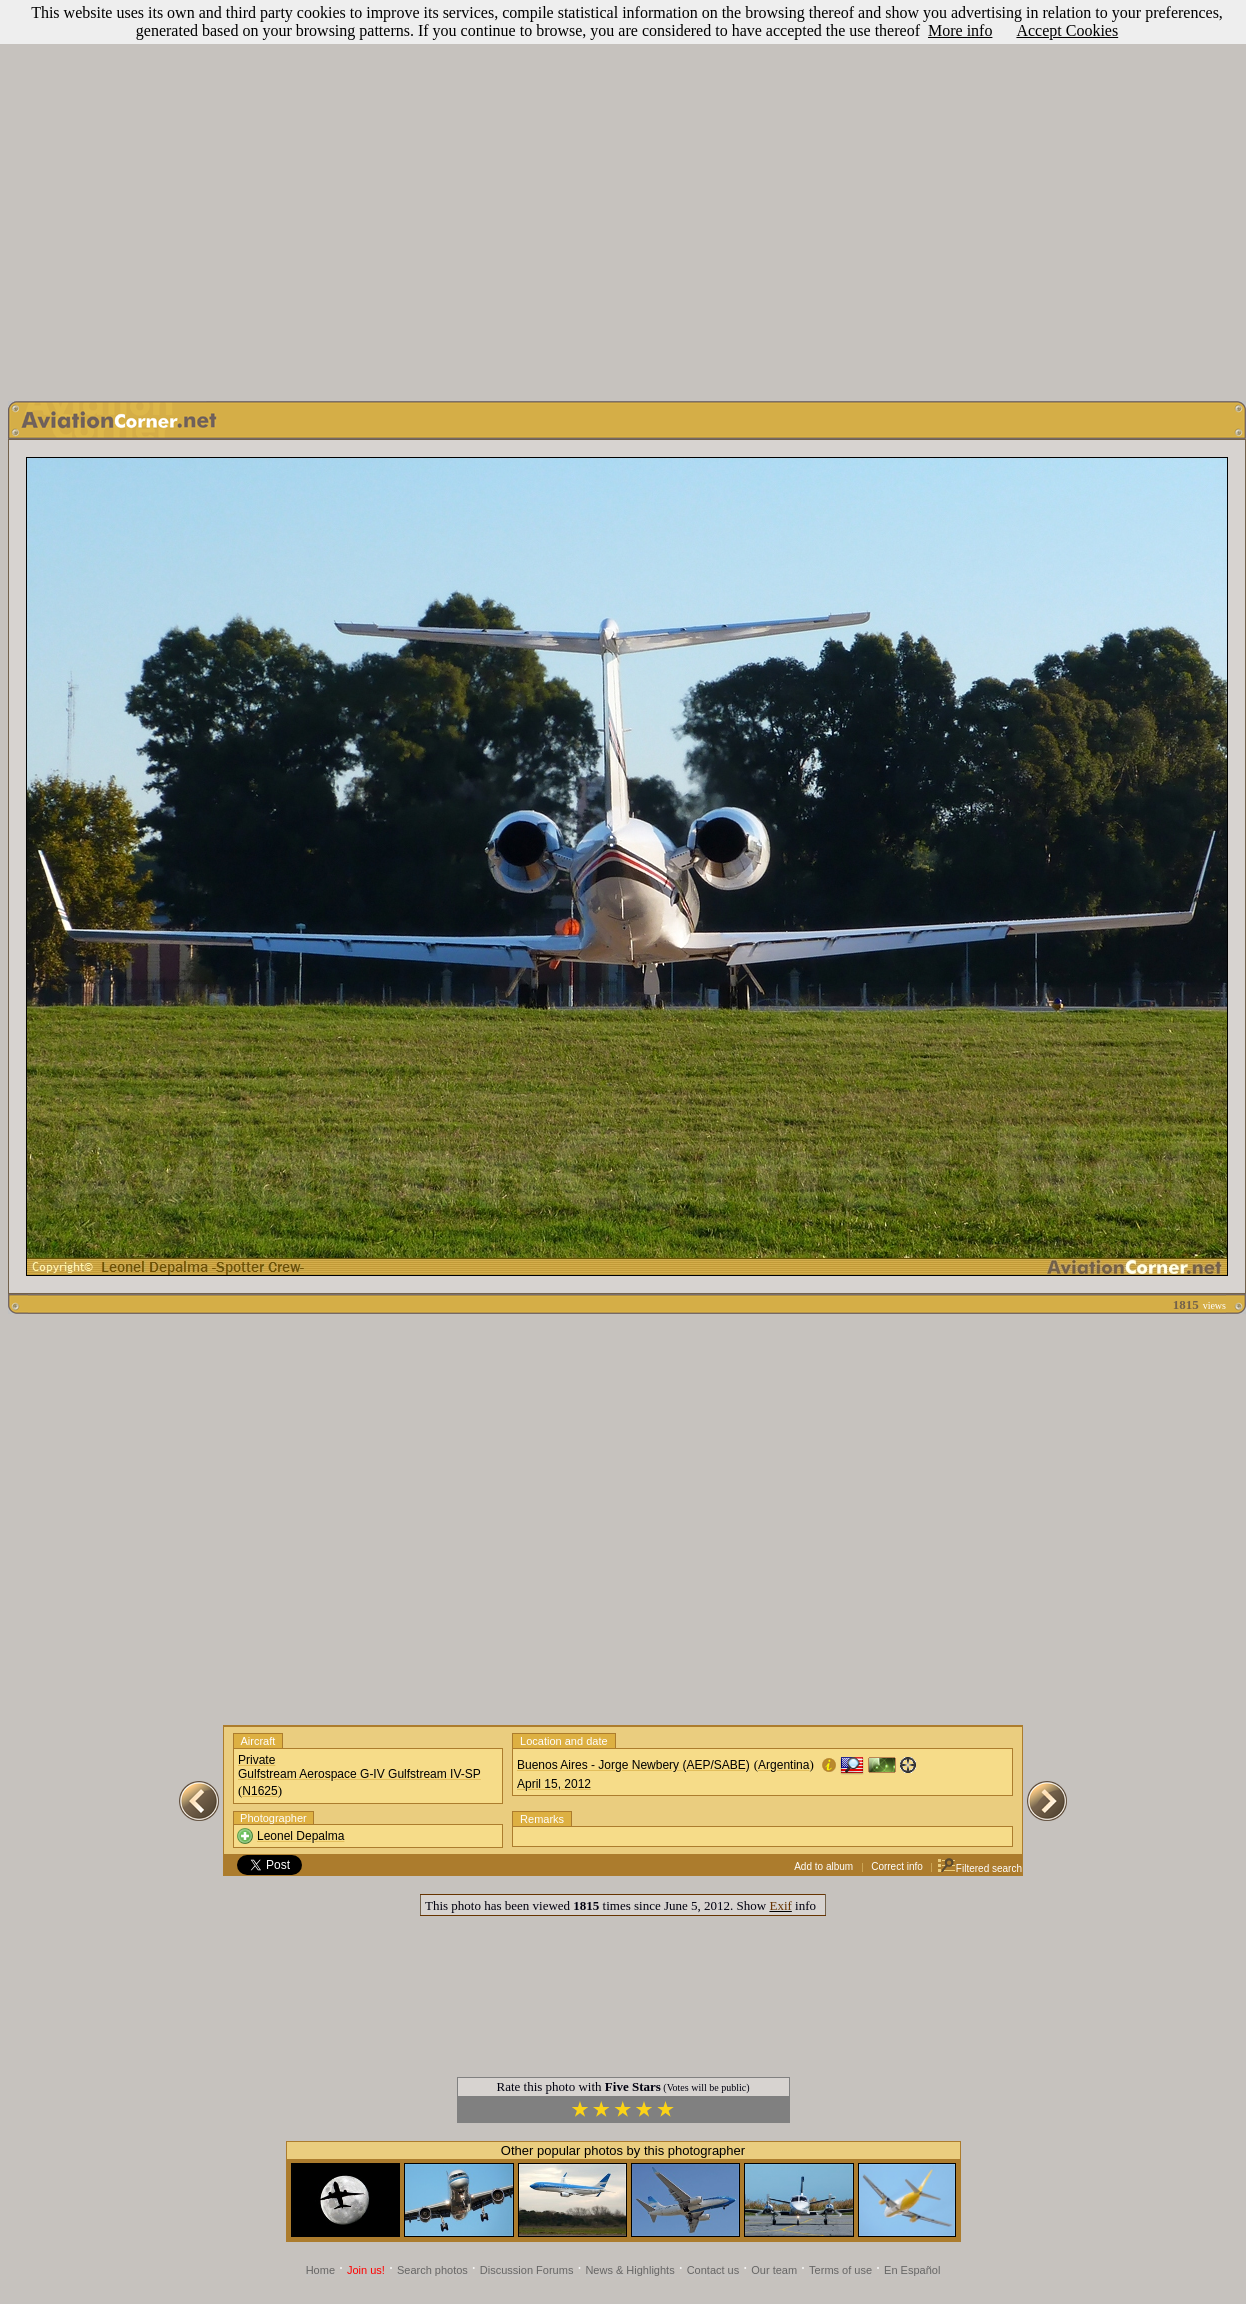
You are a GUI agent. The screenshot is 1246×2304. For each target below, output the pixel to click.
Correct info (897, 1866)
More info (960, 30)
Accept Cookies (1067, 30)
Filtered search (979, 1868)
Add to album (823, 1866)
